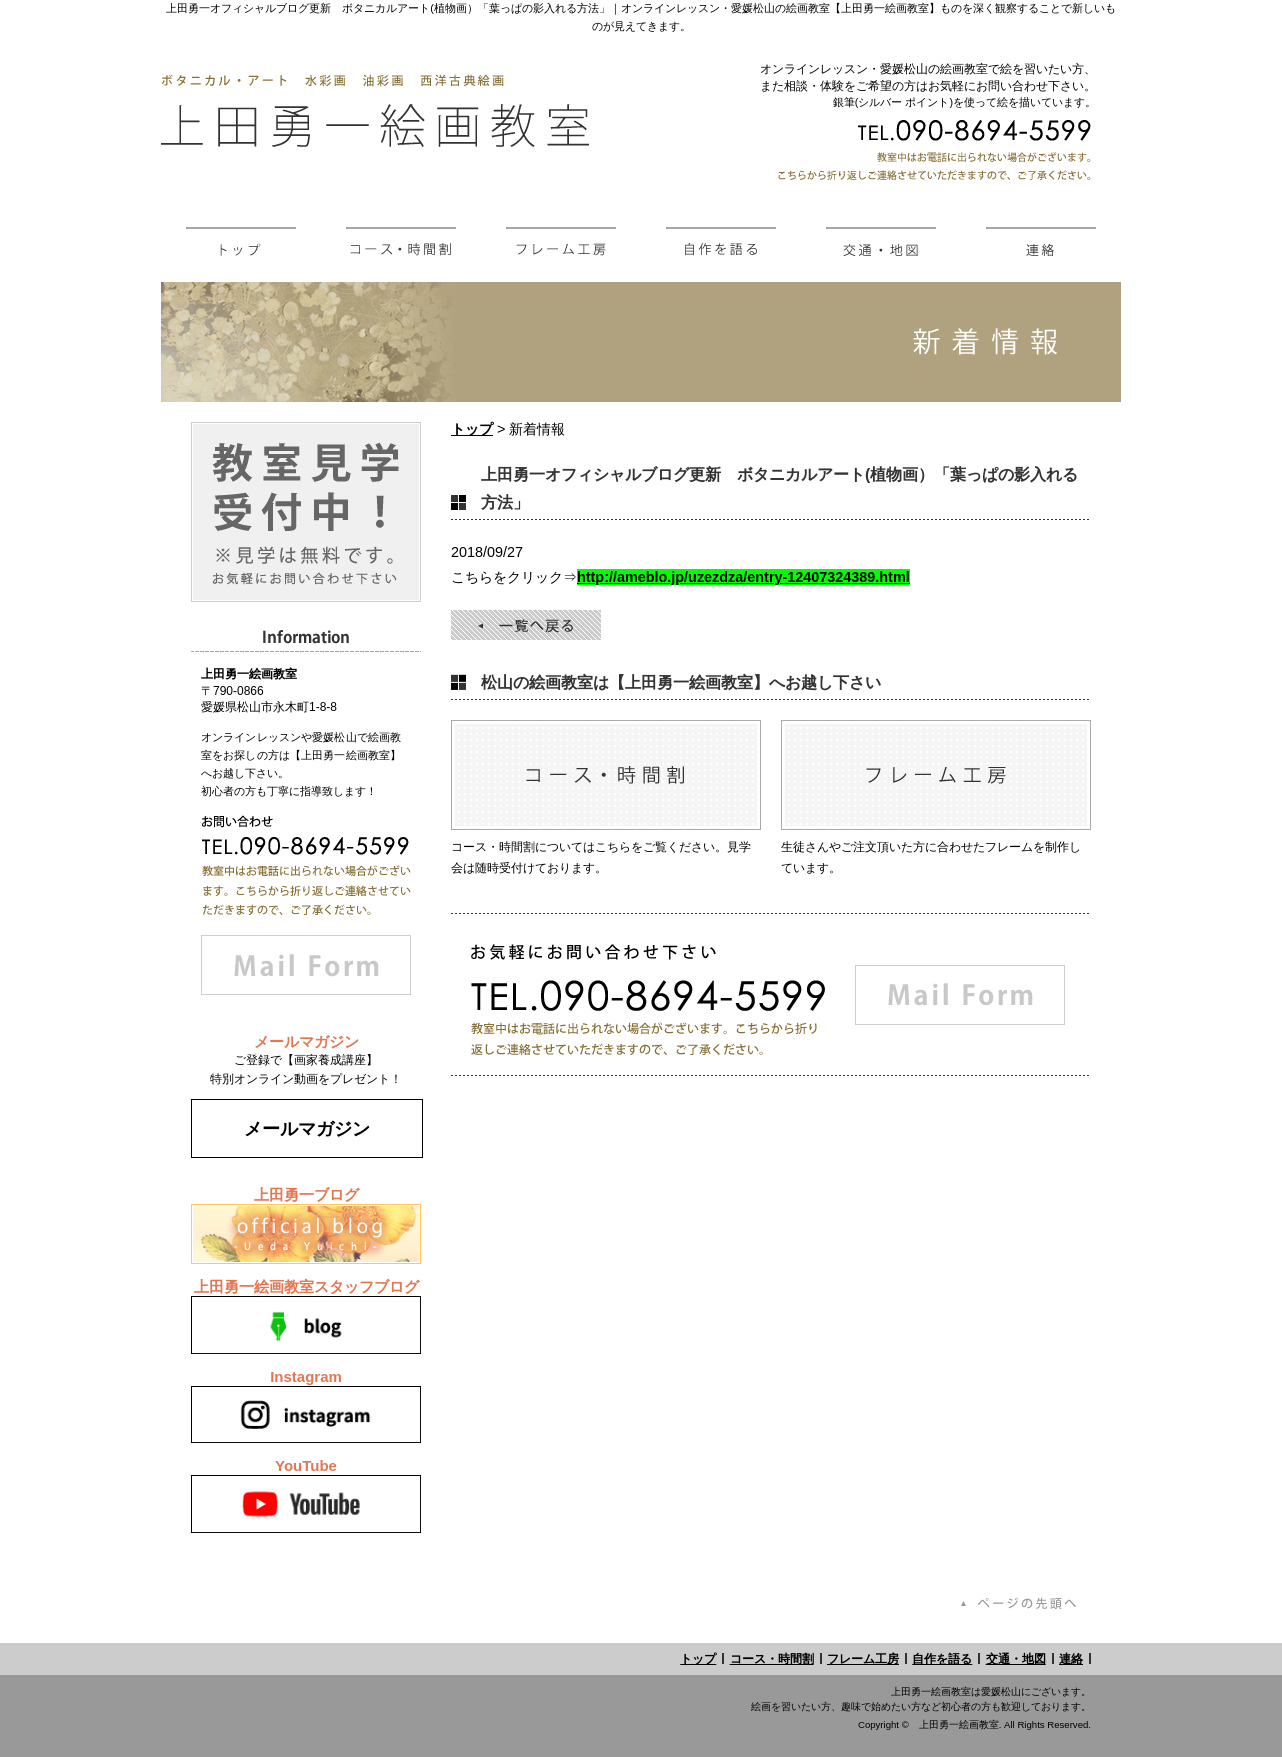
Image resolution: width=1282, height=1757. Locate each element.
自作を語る (942, 1659)
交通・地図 (1016, 1659)
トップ (472, 429)
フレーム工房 (863, 1659)
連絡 (1071, 1659)
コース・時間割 (772, 1659)
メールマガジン (307, 1129)
